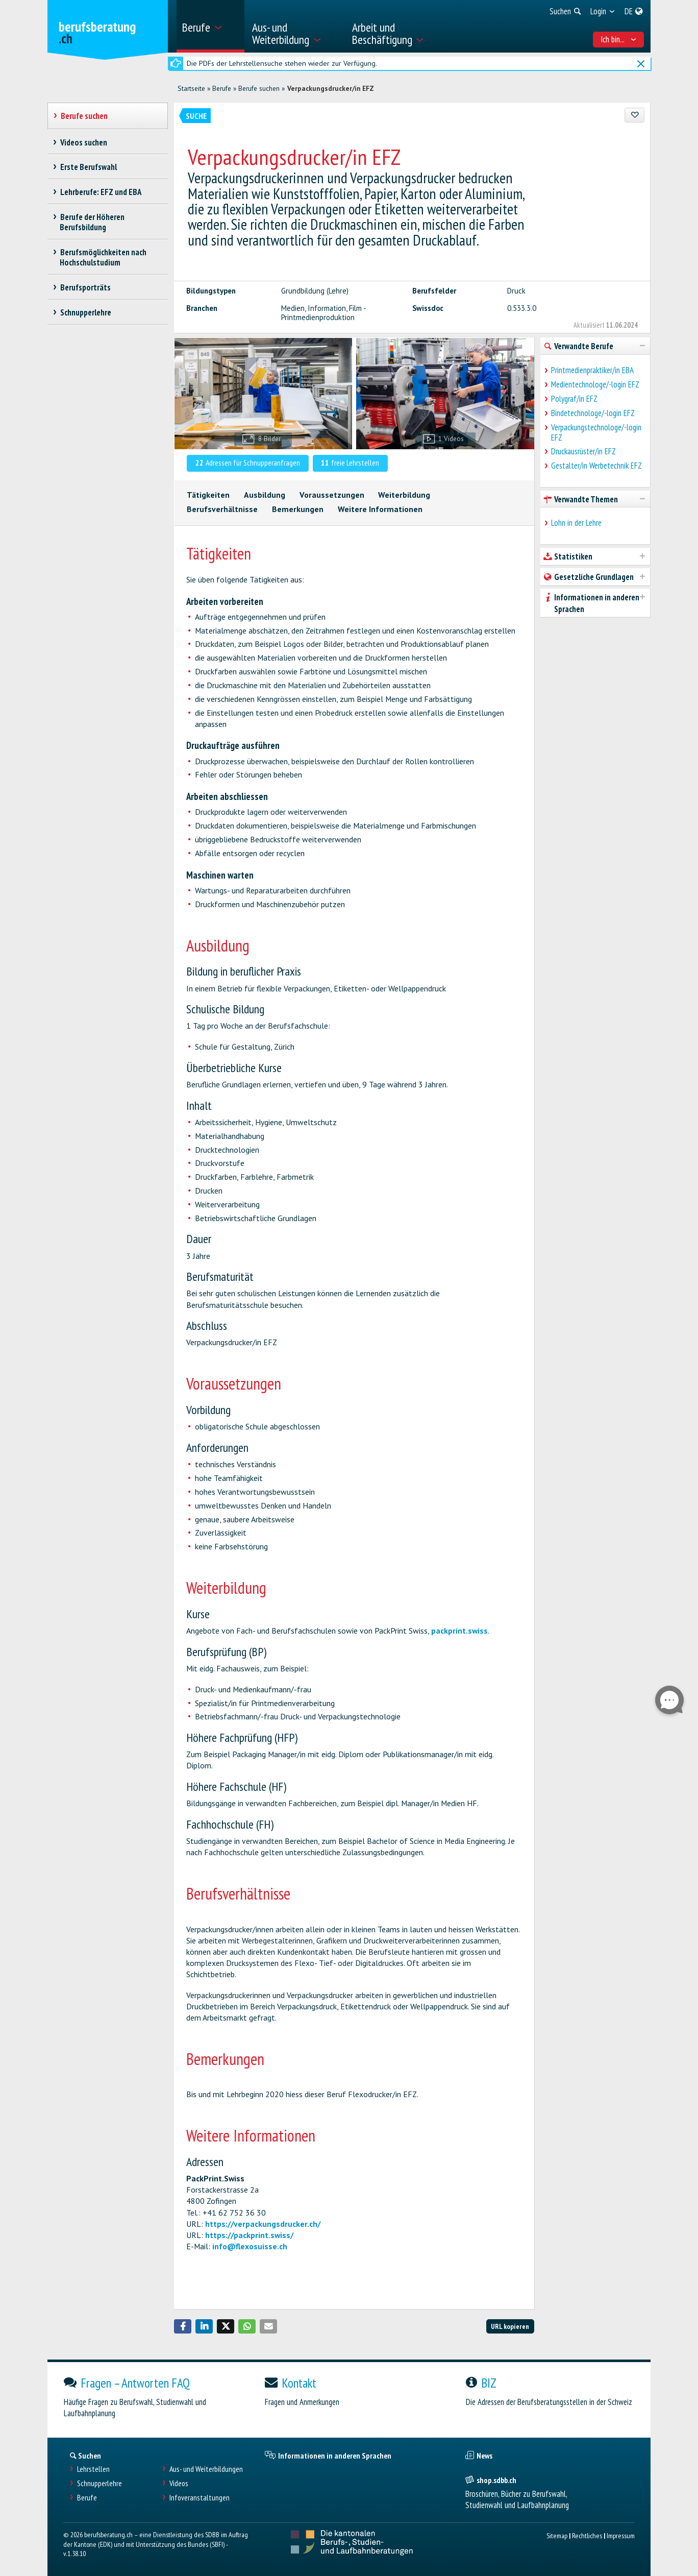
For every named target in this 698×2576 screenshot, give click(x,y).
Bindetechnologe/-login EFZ (593, 413)
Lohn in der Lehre (576, 523)
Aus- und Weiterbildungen (206, 2469)
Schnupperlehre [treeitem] (85, 312)
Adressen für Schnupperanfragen (247, 462)
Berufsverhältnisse (222, 509)
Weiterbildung (404, 495)
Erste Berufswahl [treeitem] (88, 167)
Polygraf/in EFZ (574, 399)
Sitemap (556, 2535)
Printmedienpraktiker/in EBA (592, 370)
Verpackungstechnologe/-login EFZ (596, 432)
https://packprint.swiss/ (249, 2235)
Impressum (621, 2535)
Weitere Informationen (380, 509)
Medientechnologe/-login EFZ (595, 384)
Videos (178, 2483)
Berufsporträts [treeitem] (85, 287)
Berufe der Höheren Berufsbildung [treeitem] (92, 222)
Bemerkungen (297, 509)
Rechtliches (587, 2535)
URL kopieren (510, 2326)
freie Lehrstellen (350, 462)
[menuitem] (210, 26)
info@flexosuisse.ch (249, 2246)
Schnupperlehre (99, 2483)
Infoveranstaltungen (199, 2497)
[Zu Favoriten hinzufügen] (634, 115)
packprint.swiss (459, 1630)
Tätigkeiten (208, 495)
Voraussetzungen (332, 495)
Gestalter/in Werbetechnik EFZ (596, 465)
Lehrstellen (93, 2469)
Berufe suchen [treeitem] (84, 115)
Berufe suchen (259, 88)
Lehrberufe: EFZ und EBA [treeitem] (100, 192)
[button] (182, 2326)
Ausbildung (264, 495)
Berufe (221, 88)
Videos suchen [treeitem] (83, 142)
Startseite (191, 88)
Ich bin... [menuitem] (619, 39)
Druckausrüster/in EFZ (583, 451)
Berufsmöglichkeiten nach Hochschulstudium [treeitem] (103, 257)
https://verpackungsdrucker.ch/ (262, 2224)
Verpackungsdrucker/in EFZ (330, 88)
